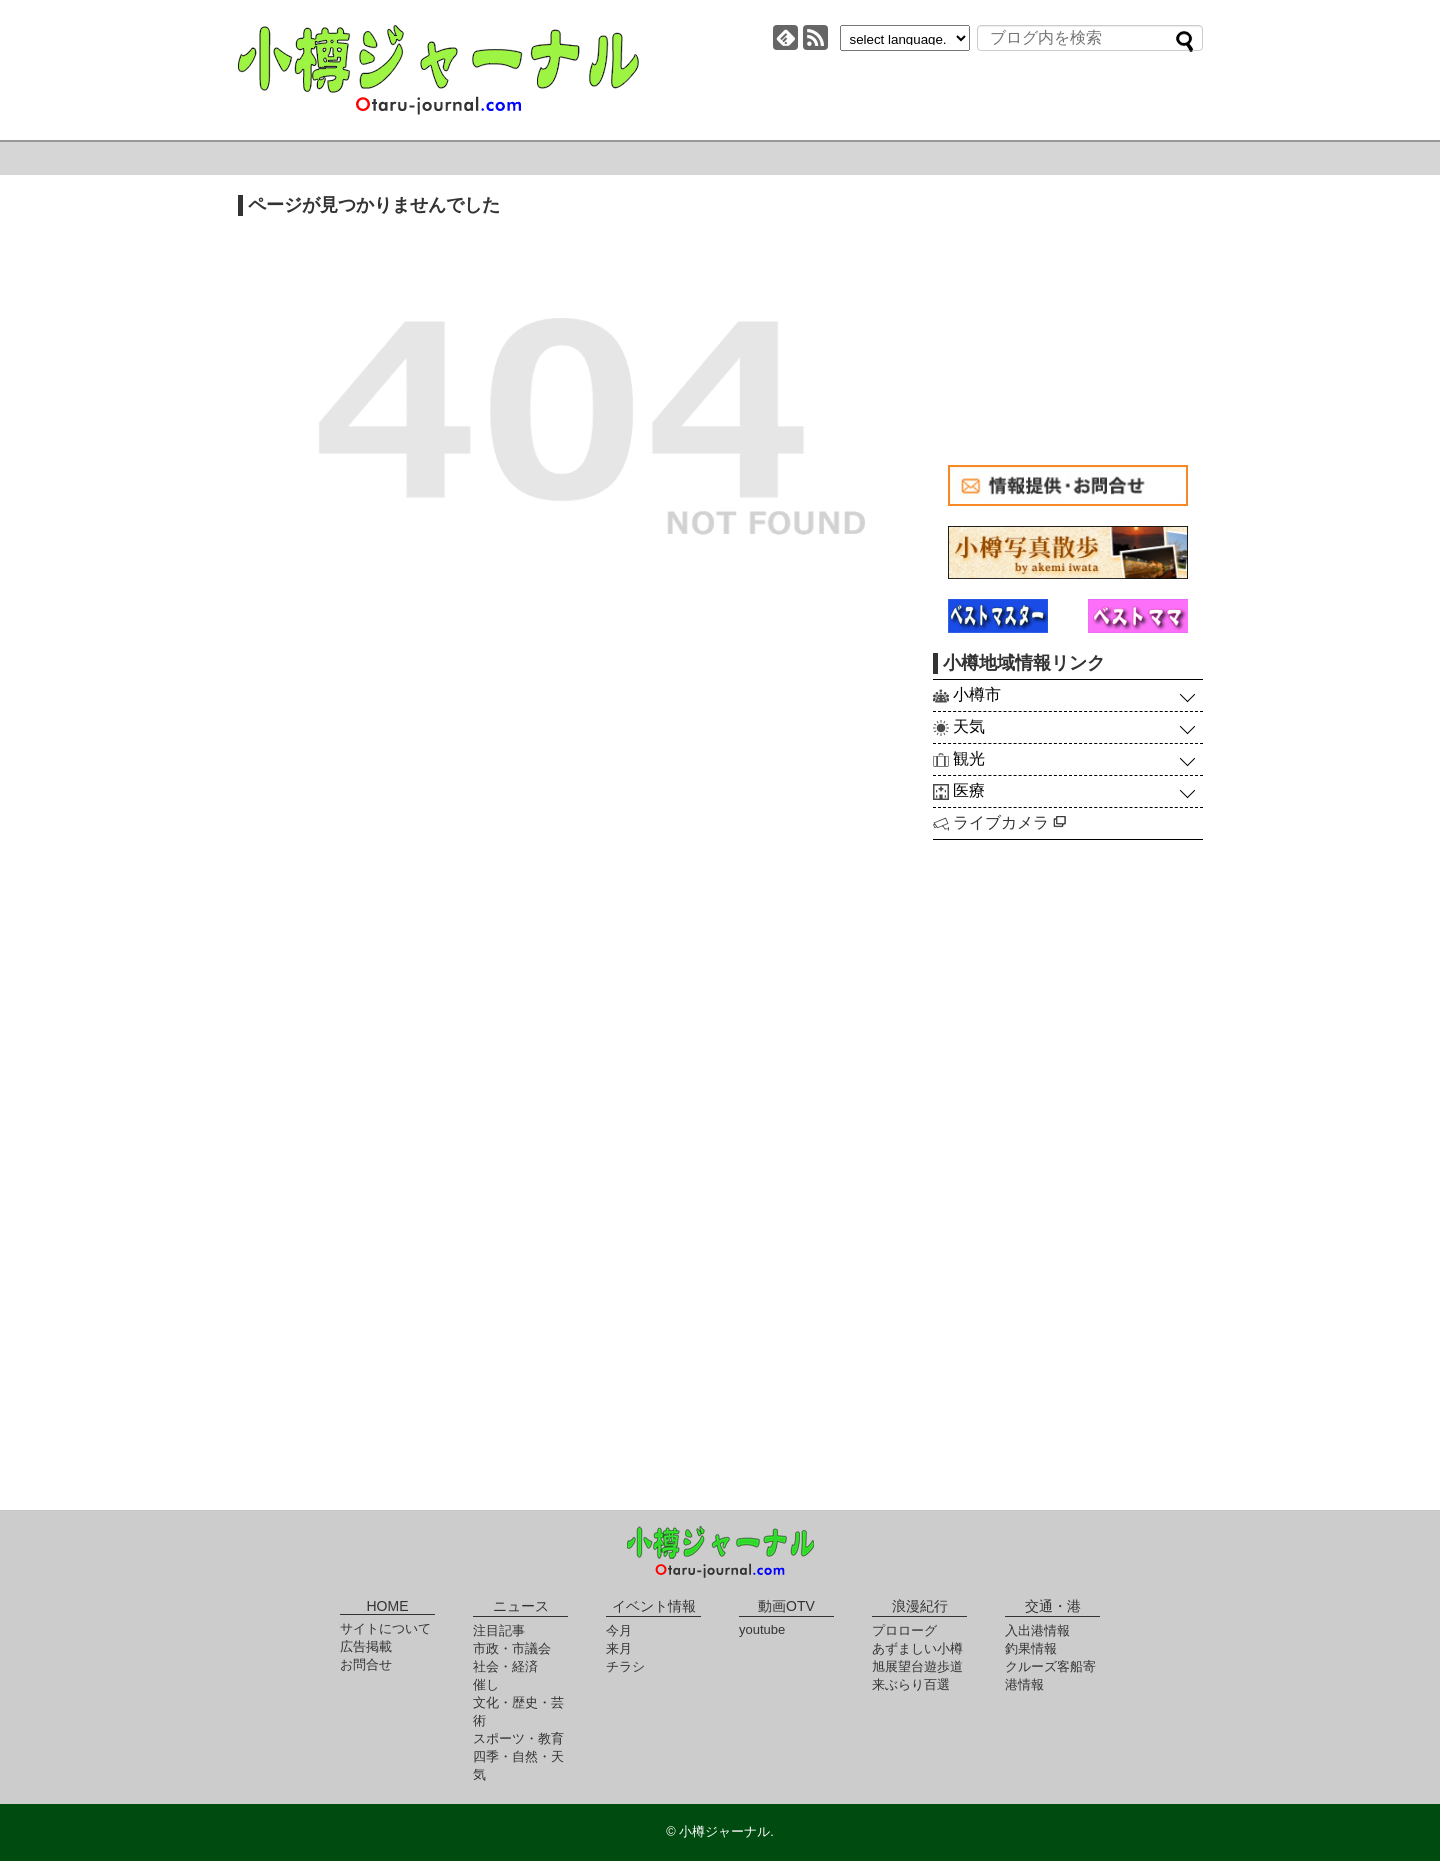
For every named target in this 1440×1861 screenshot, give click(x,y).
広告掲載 (366, 1646)
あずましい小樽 (917, 1648)
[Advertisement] (1068, 320)
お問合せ (366, 1664)
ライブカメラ (1009, 822)
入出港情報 (1037, 1630)
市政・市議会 (512, 1648)
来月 (619, 1648)
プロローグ (904, 1630)
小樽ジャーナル (438, 70)
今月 (619, 1630)
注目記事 (499, 1630)
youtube (762, 1629)
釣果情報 (1031, 1648)
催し (486, 1684)
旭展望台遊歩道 (917, 1666)
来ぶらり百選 (911, 1684)
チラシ (625, 1666)
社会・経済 (505, 1666)
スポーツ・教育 (518, 1738)
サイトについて (385, 1628)
